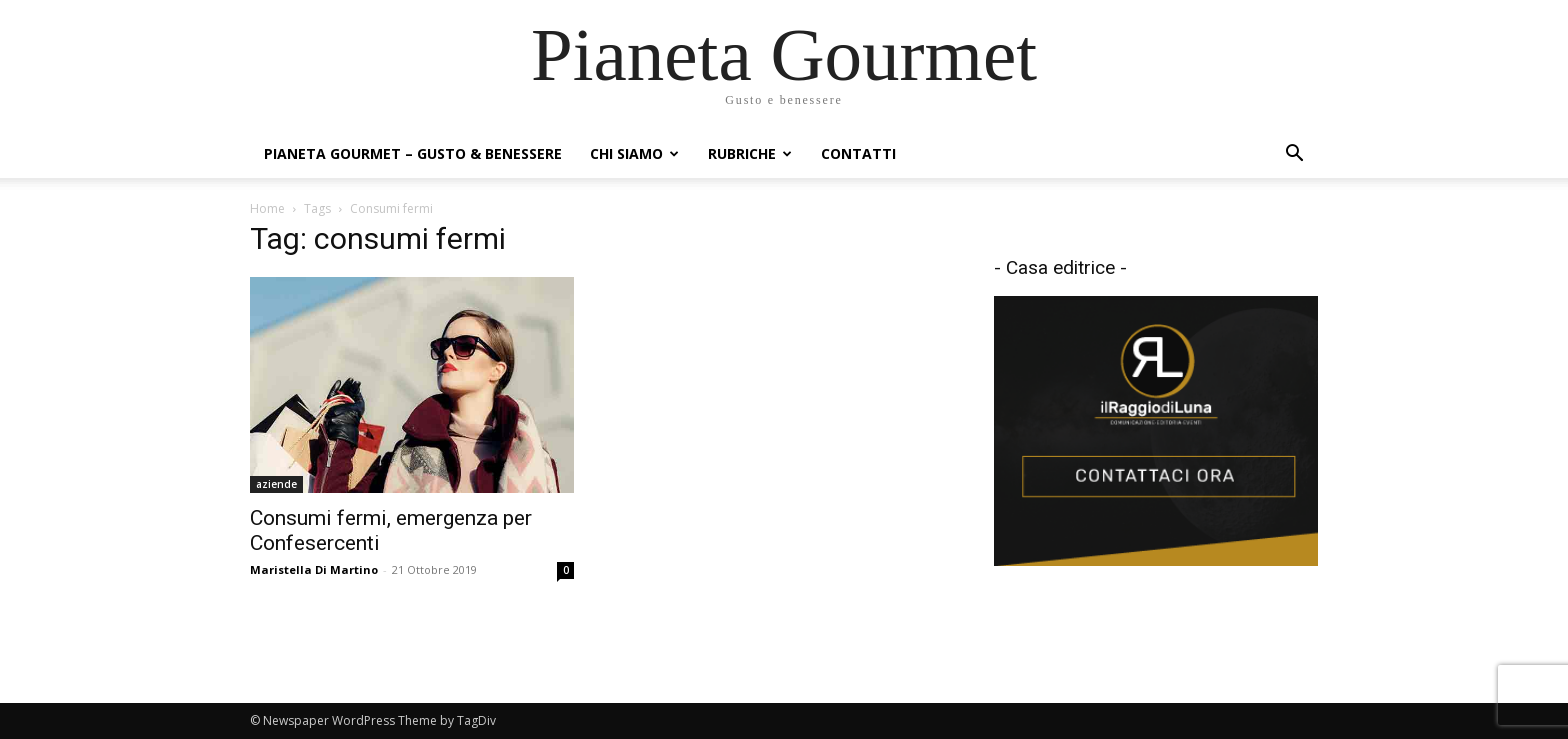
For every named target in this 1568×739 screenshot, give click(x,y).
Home (267, 208)
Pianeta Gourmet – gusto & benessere (413, 153)
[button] (1294, 155)
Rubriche (750, 153)
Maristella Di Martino (314, 569)
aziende (276, 484)
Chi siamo (634, 153)
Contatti (858, 153)
